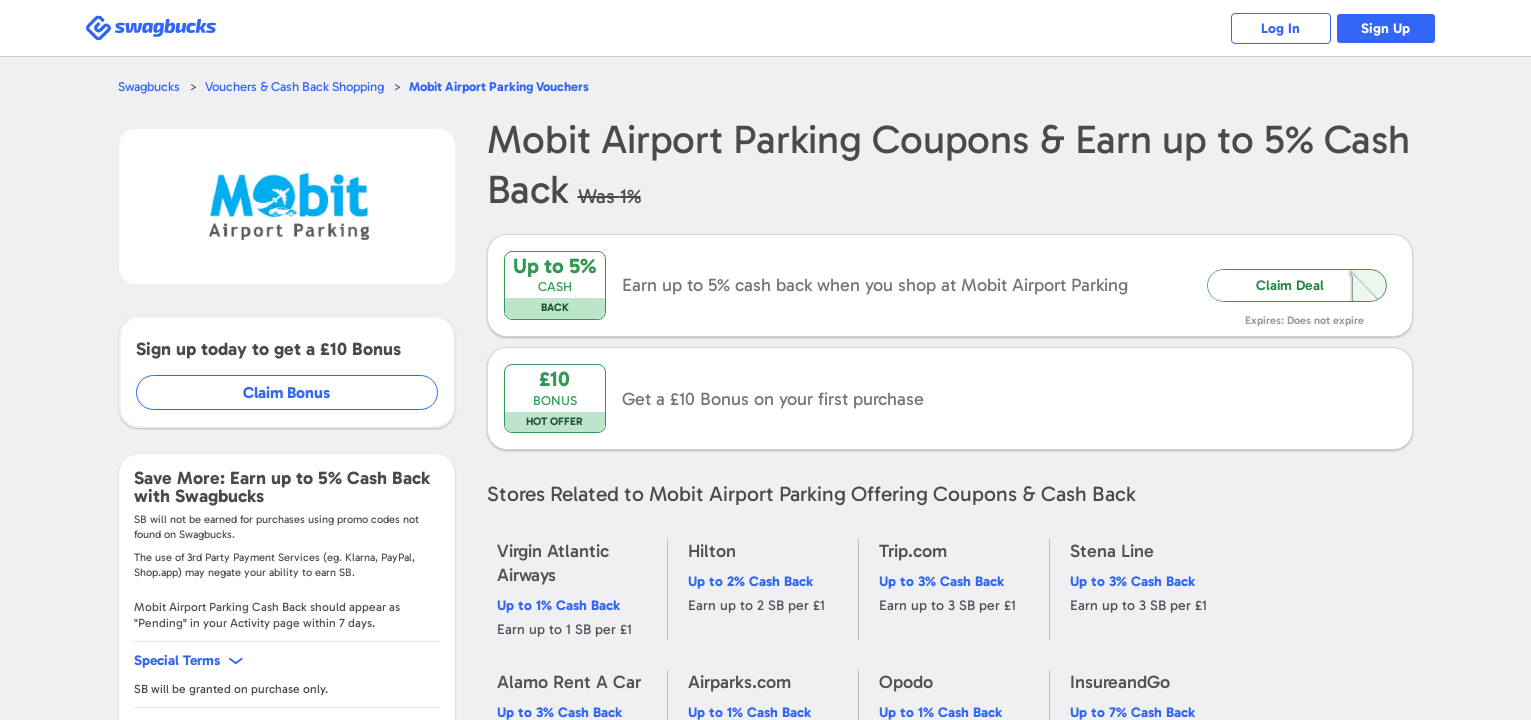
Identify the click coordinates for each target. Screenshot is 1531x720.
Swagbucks (149, 86)
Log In (1280, 28)
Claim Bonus (286, 392)
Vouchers (499, 86)
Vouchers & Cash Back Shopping (294, 86)
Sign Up (1385, 28)
